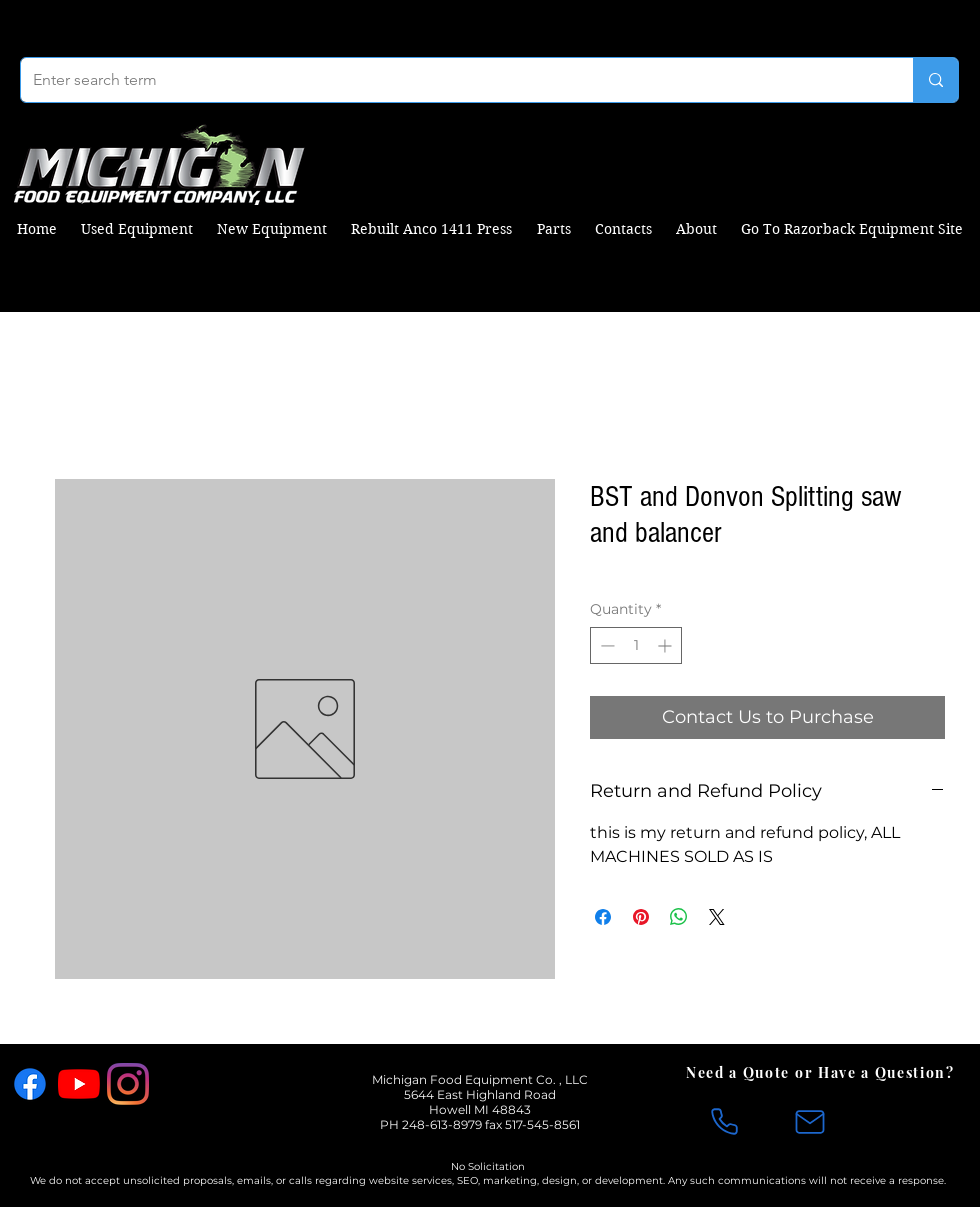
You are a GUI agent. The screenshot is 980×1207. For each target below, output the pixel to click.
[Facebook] (30, 1084)
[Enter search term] (452, 80)
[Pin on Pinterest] (641, 917)
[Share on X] (717, 917)
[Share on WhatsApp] (679, 917)
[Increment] (666, 645)
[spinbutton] (636, 645)
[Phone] (724, 1122)
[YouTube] (79, 1084)
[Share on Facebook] (603, 917)
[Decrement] (605, 645)
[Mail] (810, 1122)
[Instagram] (128, 1084)
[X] (177, 1084)
